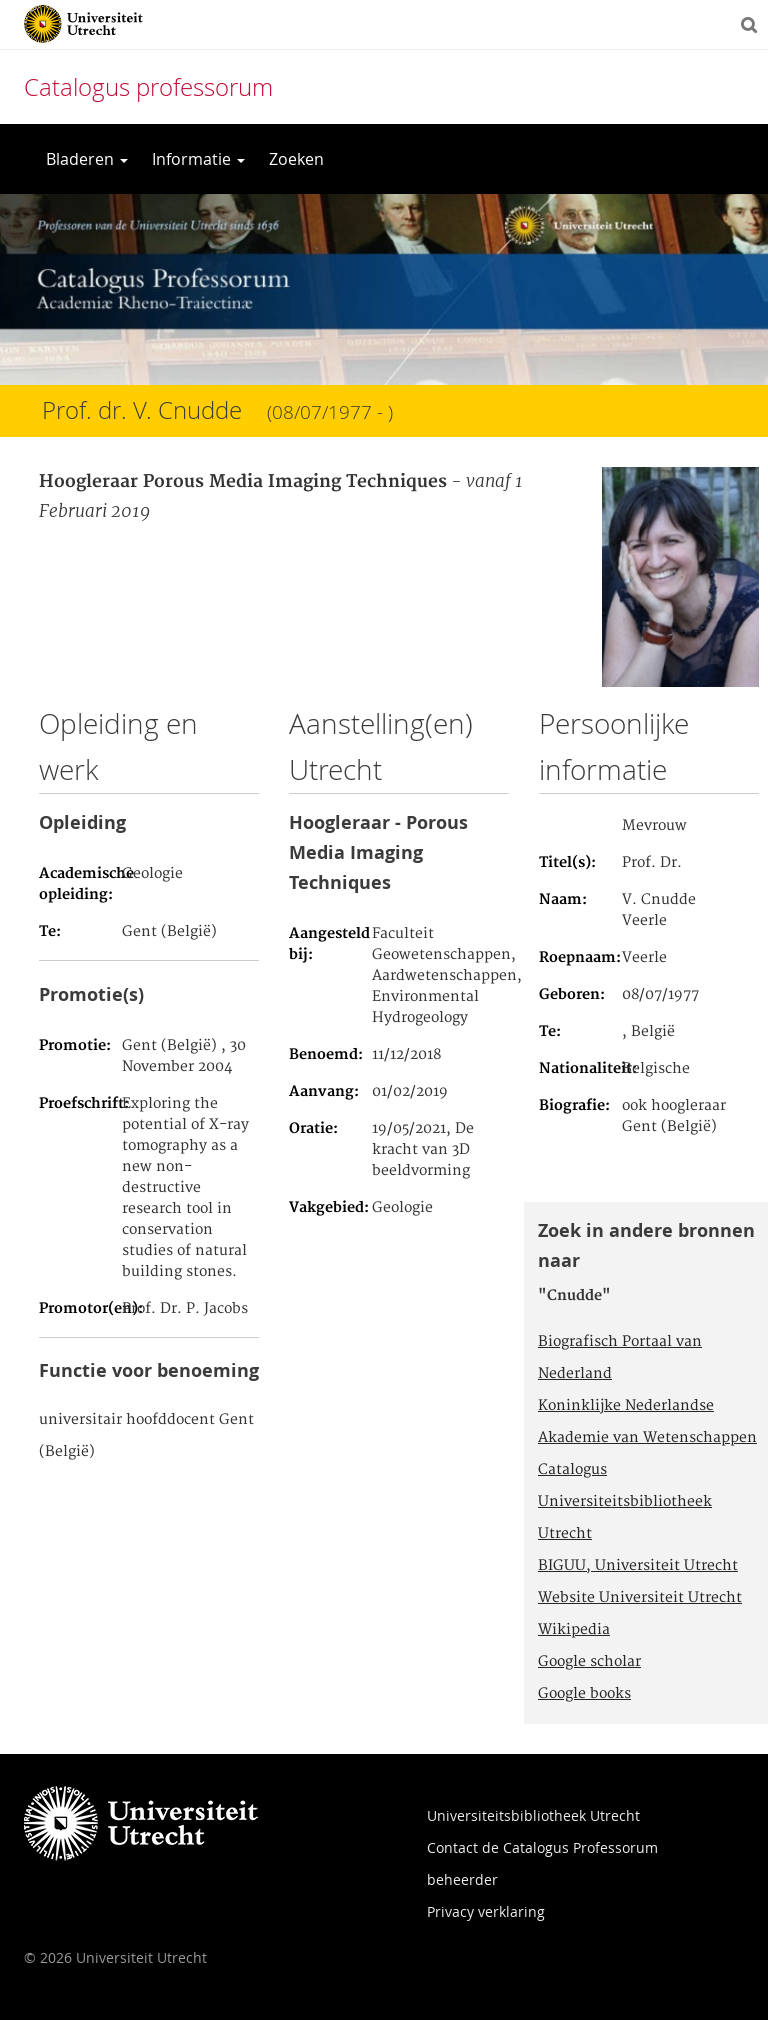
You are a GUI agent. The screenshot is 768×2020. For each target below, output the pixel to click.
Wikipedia (574, 1630)
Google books (584, 1694)
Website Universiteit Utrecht (640, 1598)
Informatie (198, 159)
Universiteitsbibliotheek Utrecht (533, 1815)
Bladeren (87, 159)
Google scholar (589, 1662)
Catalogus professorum (148, 87)
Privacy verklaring (486, 1911)
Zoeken (296, 159)
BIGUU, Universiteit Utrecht (638, 1566)
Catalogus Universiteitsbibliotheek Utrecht (625, 1502)
